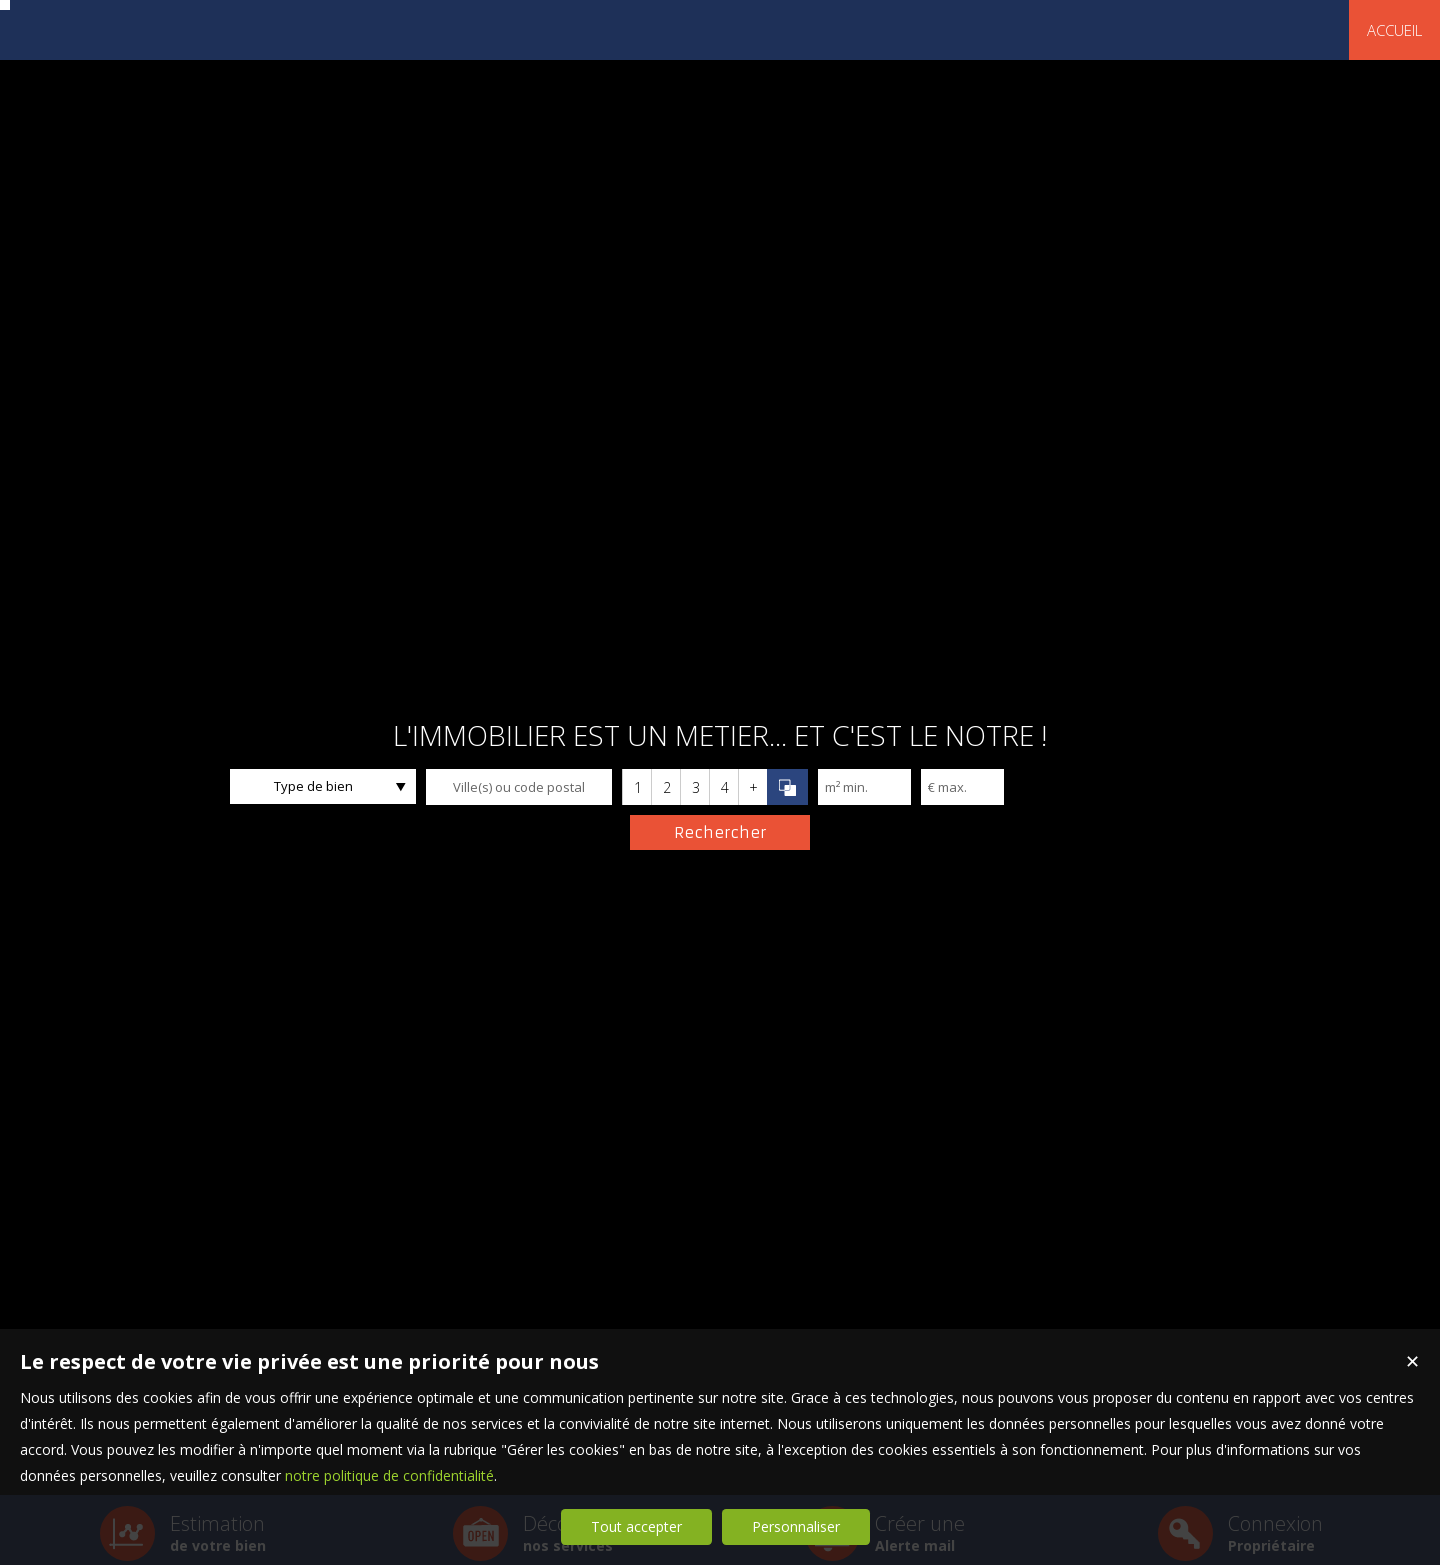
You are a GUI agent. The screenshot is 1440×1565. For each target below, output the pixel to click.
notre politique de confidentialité (389, 1475)
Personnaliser (796, 1526)
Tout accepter (636, 1526)
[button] (636, 787)
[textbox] (519, 787)
